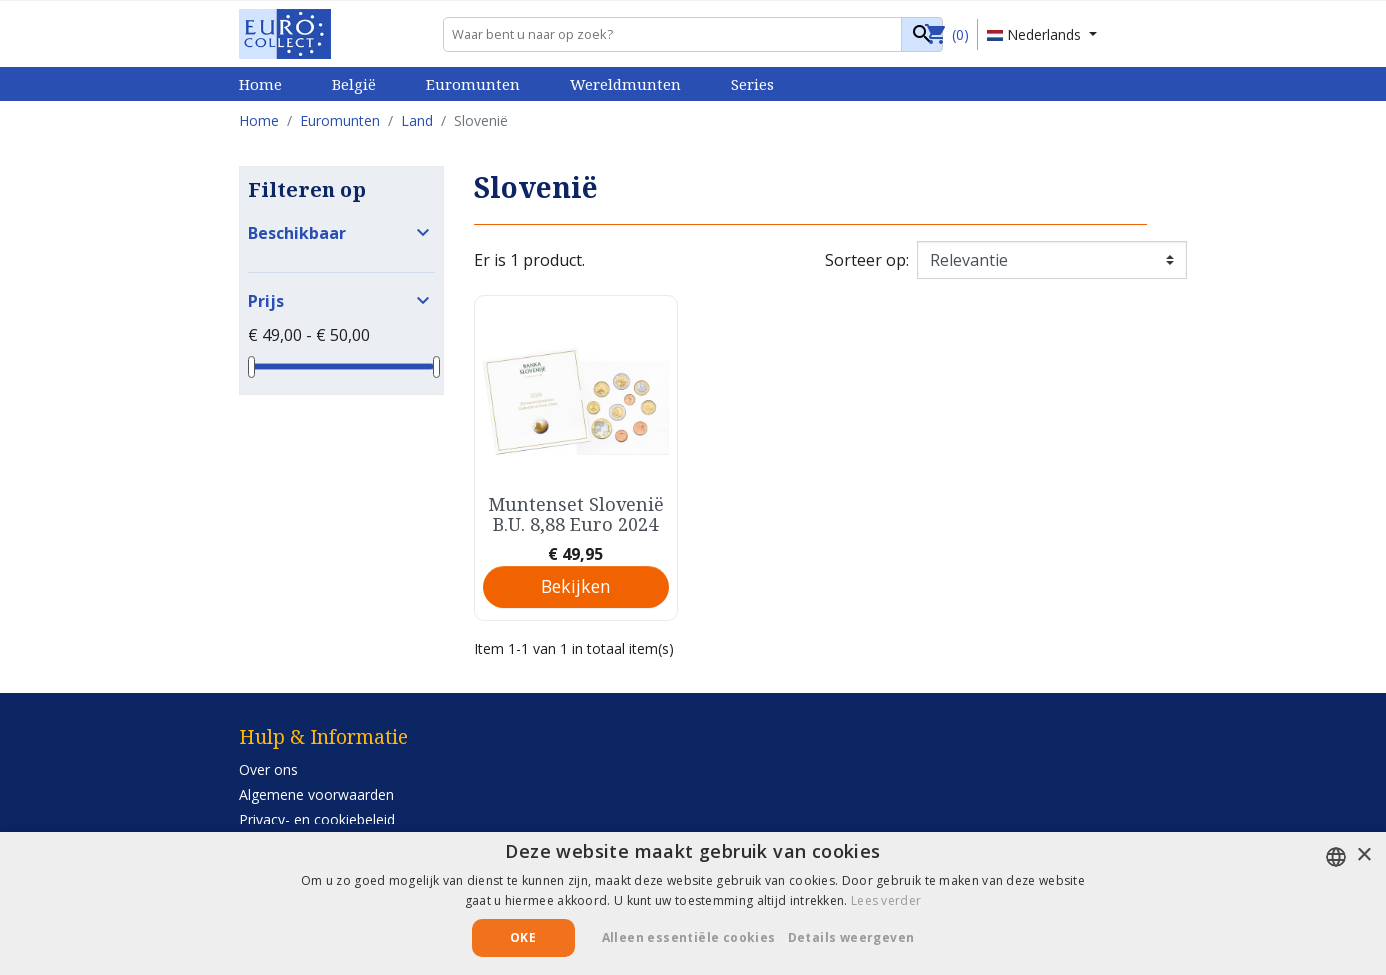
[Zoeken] (693, 34)
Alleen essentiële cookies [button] (689, 937)
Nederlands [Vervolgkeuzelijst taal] (1036, 34)
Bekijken (576, 586)
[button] (859, 938)
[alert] (693, 903)
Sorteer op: (867, 260)
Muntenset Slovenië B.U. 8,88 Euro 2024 (576, 514)
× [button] (1363, 855)
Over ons (268, 769)
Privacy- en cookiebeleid (317, 819)
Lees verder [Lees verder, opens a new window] (886, 900)
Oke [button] (523, 937)
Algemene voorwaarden (316, 794)
